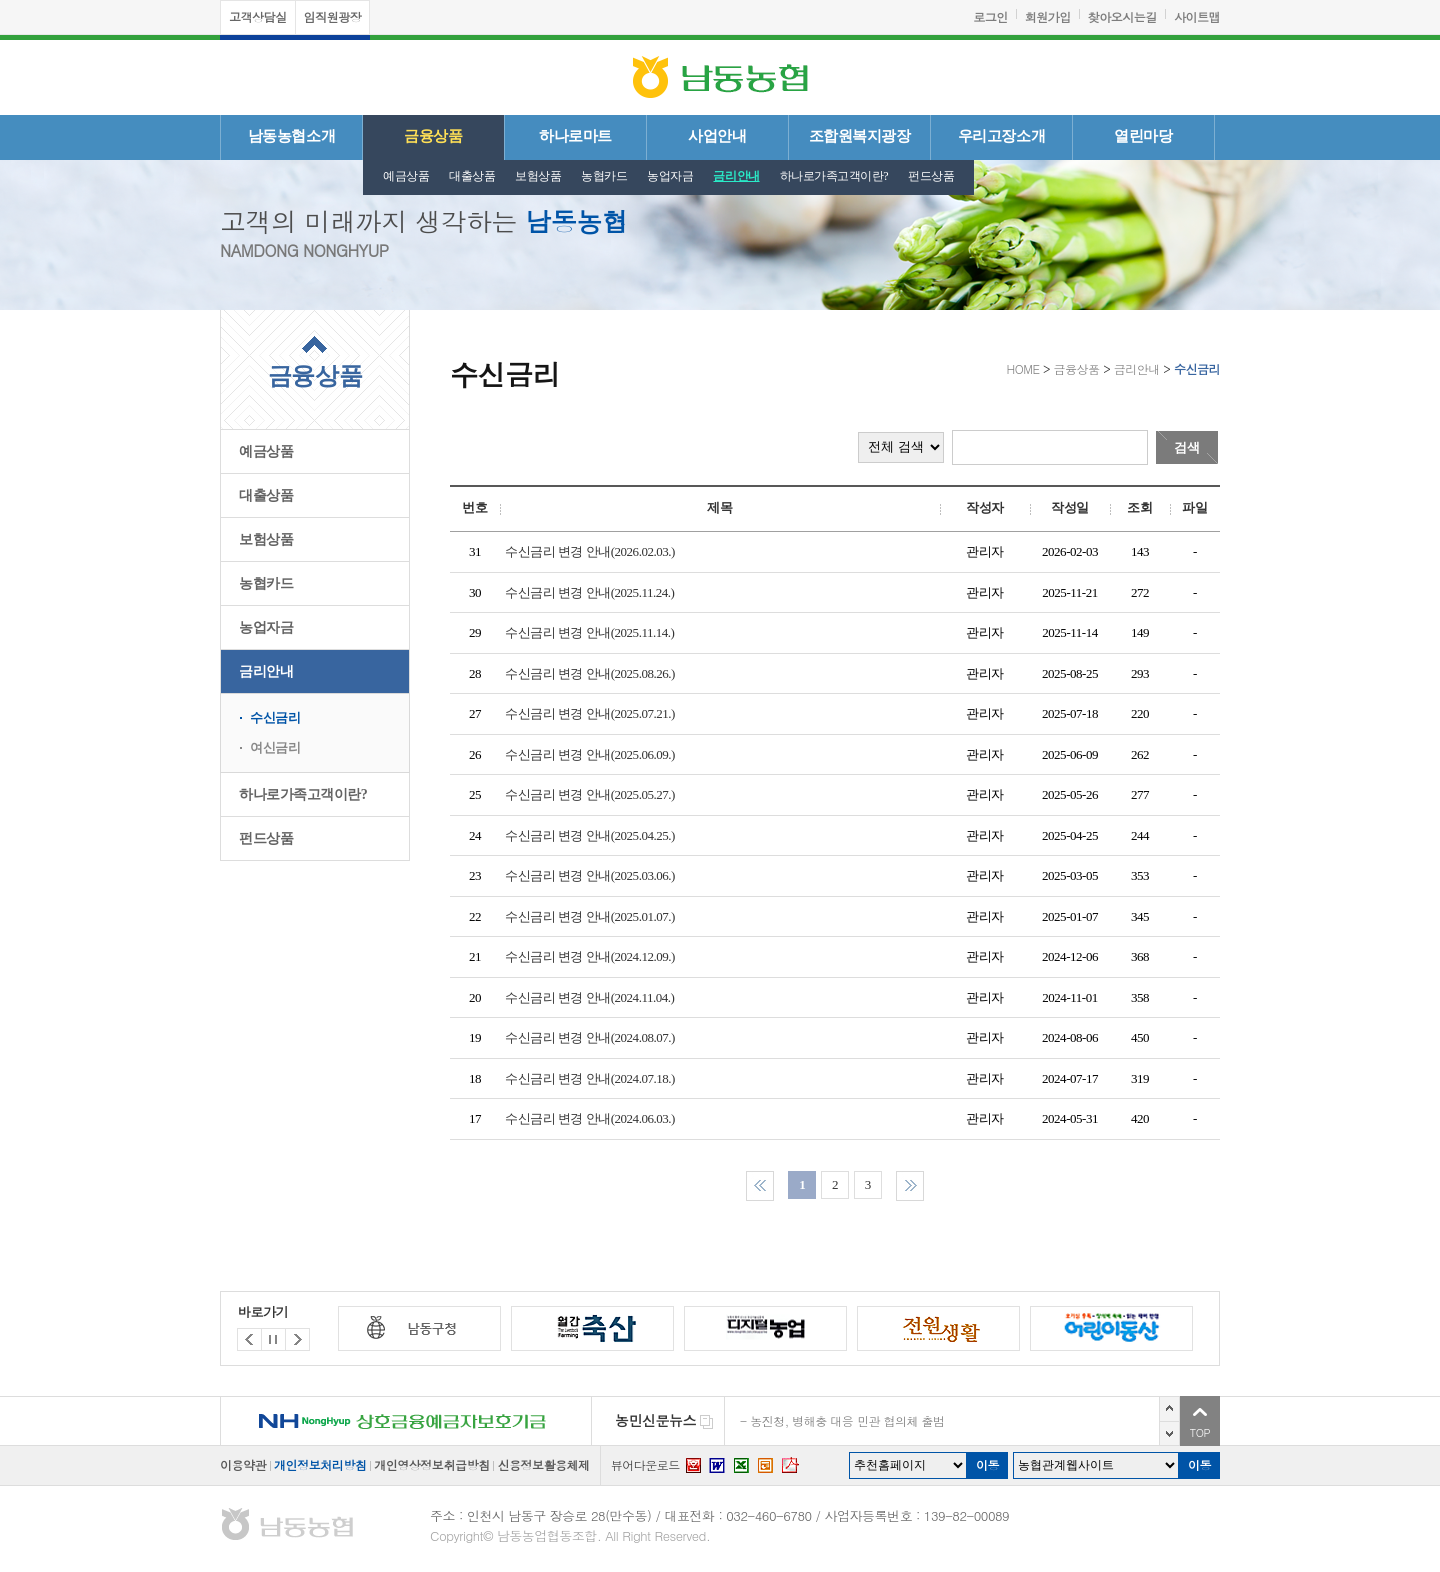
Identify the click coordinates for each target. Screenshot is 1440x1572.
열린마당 (1143, 136)
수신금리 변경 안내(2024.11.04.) (592, 997)
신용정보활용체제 (543, 1464)
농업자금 (670, 176)
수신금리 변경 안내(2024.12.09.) (592, 956)
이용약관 (243, 1464)
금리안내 (736, 176)
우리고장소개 (1001, 136)
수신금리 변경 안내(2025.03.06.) (592, 875)
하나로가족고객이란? (834, 176)
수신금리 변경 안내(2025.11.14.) (592, 632)
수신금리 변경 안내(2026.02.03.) (592, 551)
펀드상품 (931, 176)
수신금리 (275, 717)
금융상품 (433, 136)
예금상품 (406, 176)
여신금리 (275, 747)
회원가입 (1048, 16)
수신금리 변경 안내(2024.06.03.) (592, 1118)
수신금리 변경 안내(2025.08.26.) (592, 673)
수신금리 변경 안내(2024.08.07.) (592, 1037)
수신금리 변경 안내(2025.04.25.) (592, 835)
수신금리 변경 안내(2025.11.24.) (592, 592)
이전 (1169, 1408)
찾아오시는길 (1122, 16)
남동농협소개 (291, 136)
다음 (1169, 1433)
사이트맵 (1197, 16)
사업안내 (717, 136)
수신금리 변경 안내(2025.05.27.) (592, 794)
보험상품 (538, 176)
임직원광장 (333, 16)
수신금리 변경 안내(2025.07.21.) (592, 713)
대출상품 (472, 176)
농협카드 (604, 176)
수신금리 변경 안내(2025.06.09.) (592, 754)
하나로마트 (575, 136)
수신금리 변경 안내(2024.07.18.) (592, 1078)
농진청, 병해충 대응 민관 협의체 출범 (847, 1420)
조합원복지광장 (860, 136)
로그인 (990, 16)
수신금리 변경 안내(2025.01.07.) (592, 916)
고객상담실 (258, 16)
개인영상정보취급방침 (431, 1464)
